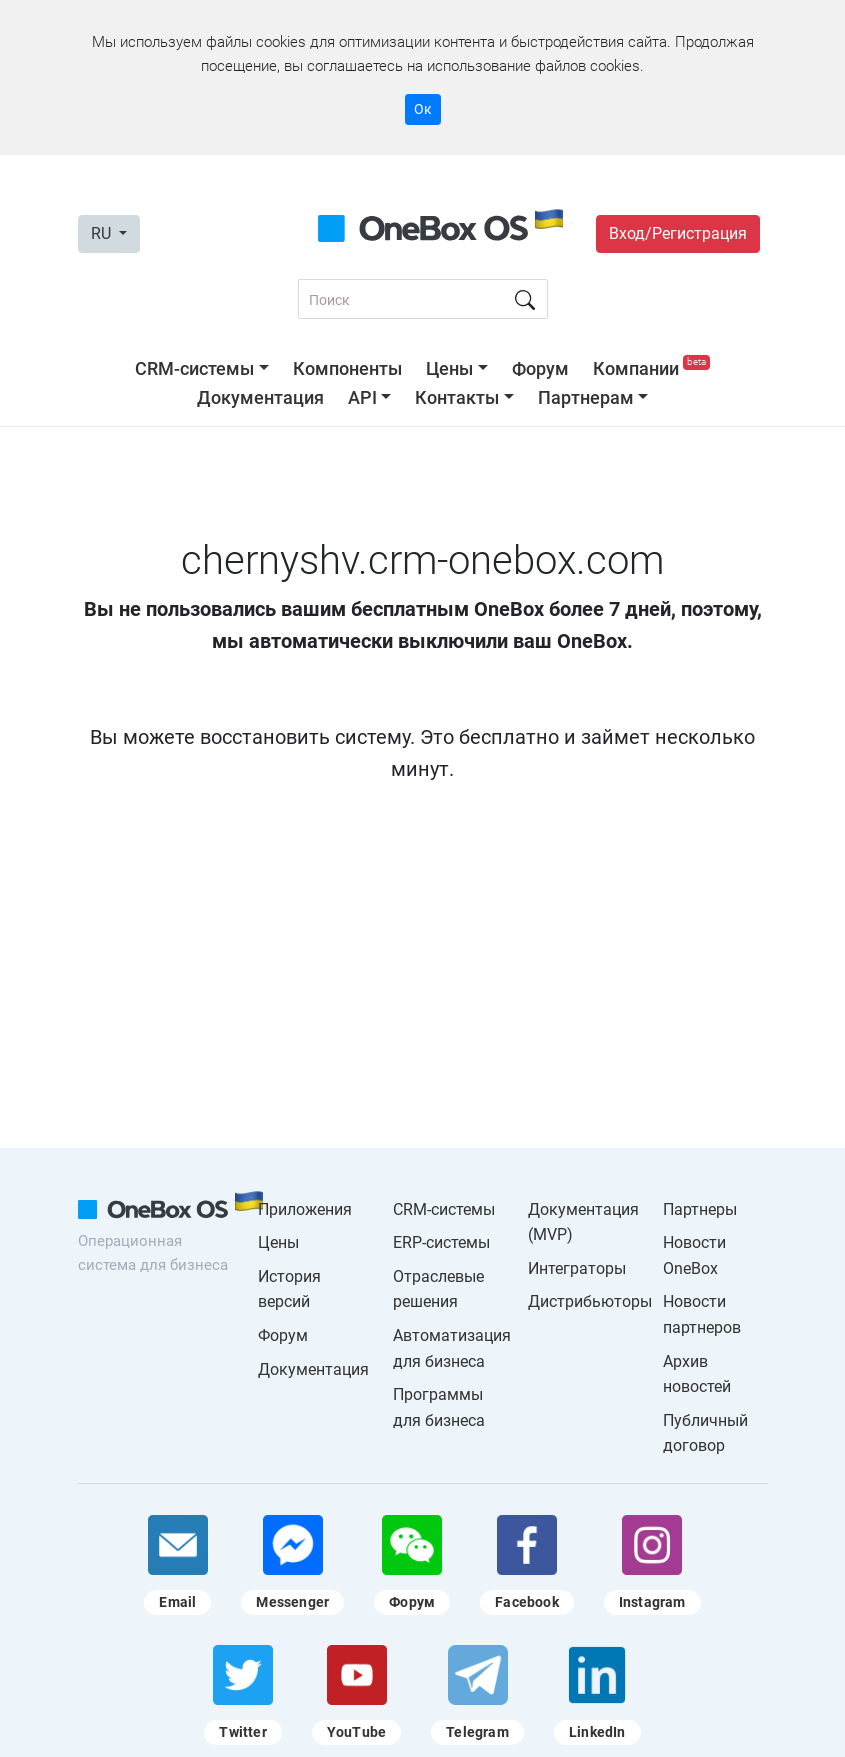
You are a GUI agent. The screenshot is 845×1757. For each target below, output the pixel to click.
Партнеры (700, 1209)
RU (103, 233)
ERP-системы (441, 1242)
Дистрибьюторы (590, 1301)
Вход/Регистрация (678, 233)
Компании (651, 368)
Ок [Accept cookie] (423, 109)
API (362, 397)
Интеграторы (577, 1268)
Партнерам (586, 397)
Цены (449, 368)
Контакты (457, 397)
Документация (260, 397)
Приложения (305, 1209)
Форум (540, 368)
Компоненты (347, 368)
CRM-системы (194, 368)
